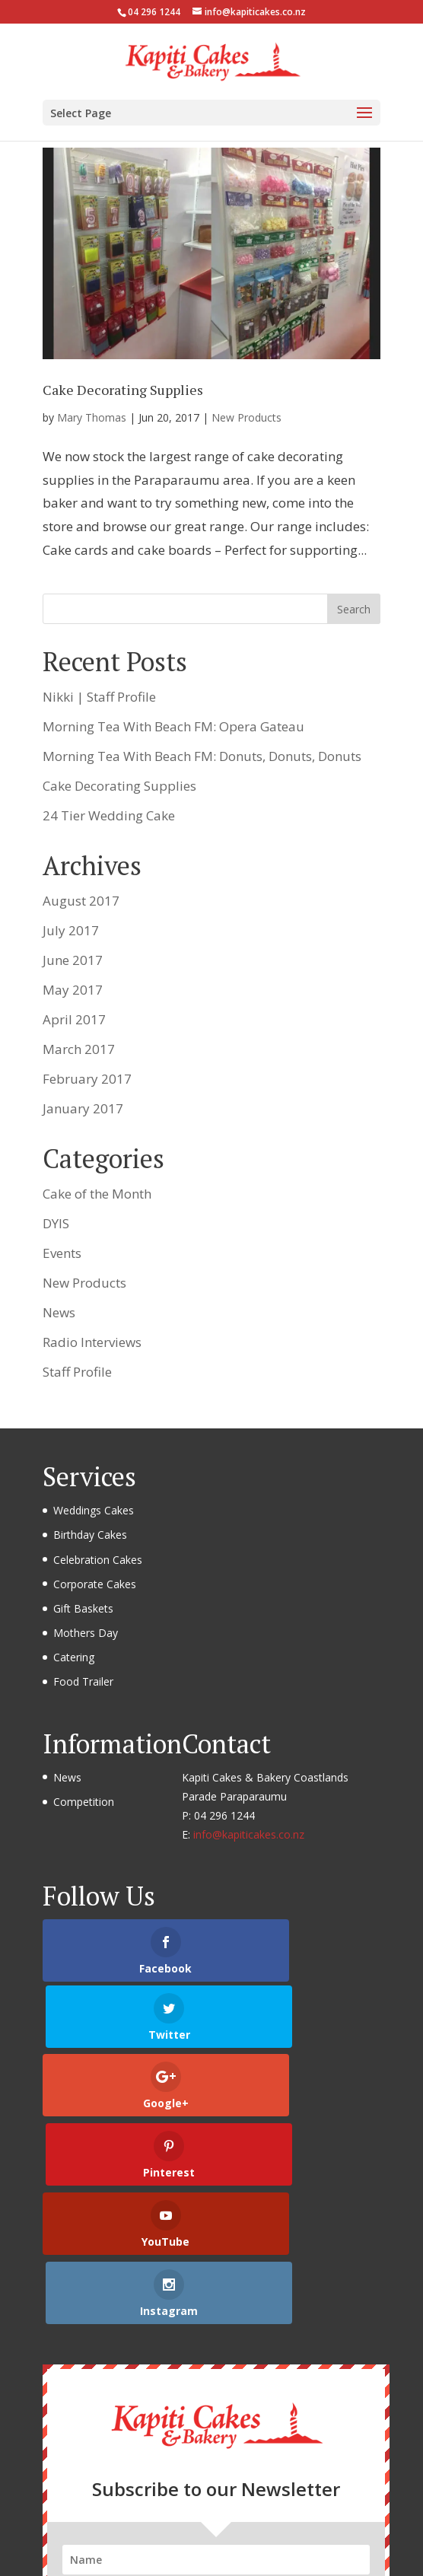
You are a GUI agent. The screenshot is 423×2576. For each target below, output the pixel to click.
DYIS (56, 1223)
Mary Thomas (91, 417)
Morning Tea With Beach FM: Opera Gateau (173, 726)
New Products (246, 417)
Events (62, 1253)
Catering (73, 1657)
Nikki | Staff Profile (99, 696)
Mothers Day (85, 1633)
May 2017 (73, 989)
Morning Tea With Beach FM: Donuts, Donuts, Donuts (202, 756)
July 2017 (71, 930)
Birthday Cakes (90, 1534)
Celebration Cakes (97, 1559)
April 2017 (74, 1019)
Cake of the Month (97, 1193)
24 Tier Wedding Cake (109, 815)
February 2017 (87, 1078)
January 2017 (83, 1108)
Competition (83, 1801)
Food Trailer (83, 1681)
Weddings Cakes (93, 1510)
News (59, 1312)
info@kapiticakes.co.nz (248, 1834)
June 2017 (73, 960)
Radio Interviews (92, 1342)
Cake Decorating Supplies (123, 390)
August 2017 (81, 900)
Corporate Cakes (94, 1584)
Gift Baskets (83, 1608)
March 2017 (79, 1049)
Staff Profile (77, 1371)
